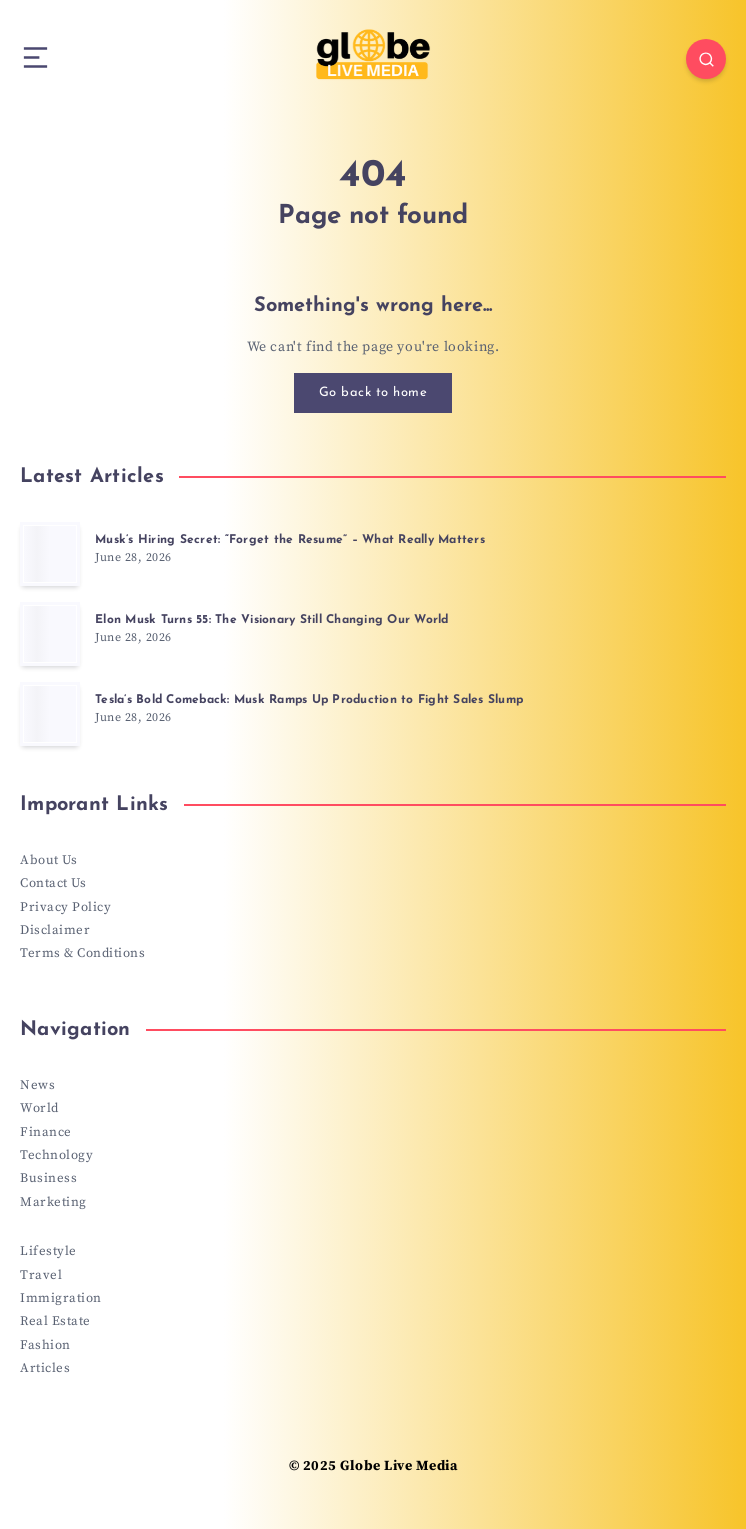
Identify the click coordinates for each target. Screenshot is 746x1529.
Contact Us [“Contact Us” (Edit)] (53, 883)
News (37, 1085)
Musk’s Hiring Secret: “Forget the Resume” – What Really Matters (290, 540)
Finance (46, 1132)
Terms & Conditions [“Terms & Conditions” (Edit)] (82, 953)
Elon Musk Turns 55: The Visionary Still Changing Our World (272, 620)
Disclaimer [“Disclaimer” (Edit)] (55, 930)
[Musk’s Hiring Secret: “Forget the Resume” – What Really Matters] (50, 554)
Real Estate (55, 1321)
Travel (41, 1275)
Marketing (53, 1202)
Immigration (61, 1298)
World (39, 1108)
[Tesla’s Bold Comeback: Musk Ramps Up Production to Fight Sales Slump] (50, 714)
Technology (56, 1155)
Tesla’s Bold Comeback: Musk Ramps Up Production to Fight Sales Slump (309, 700)
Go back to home (373, 392)
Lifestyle (48, 1251)
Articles (45, 1368)
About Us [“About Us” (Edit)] (48, 860)
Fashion (45, 1345)
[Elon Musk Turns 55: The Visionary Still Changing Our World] (50, 634)
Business (48, 1178)
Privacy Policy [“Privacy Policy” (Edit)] (65, 907)
